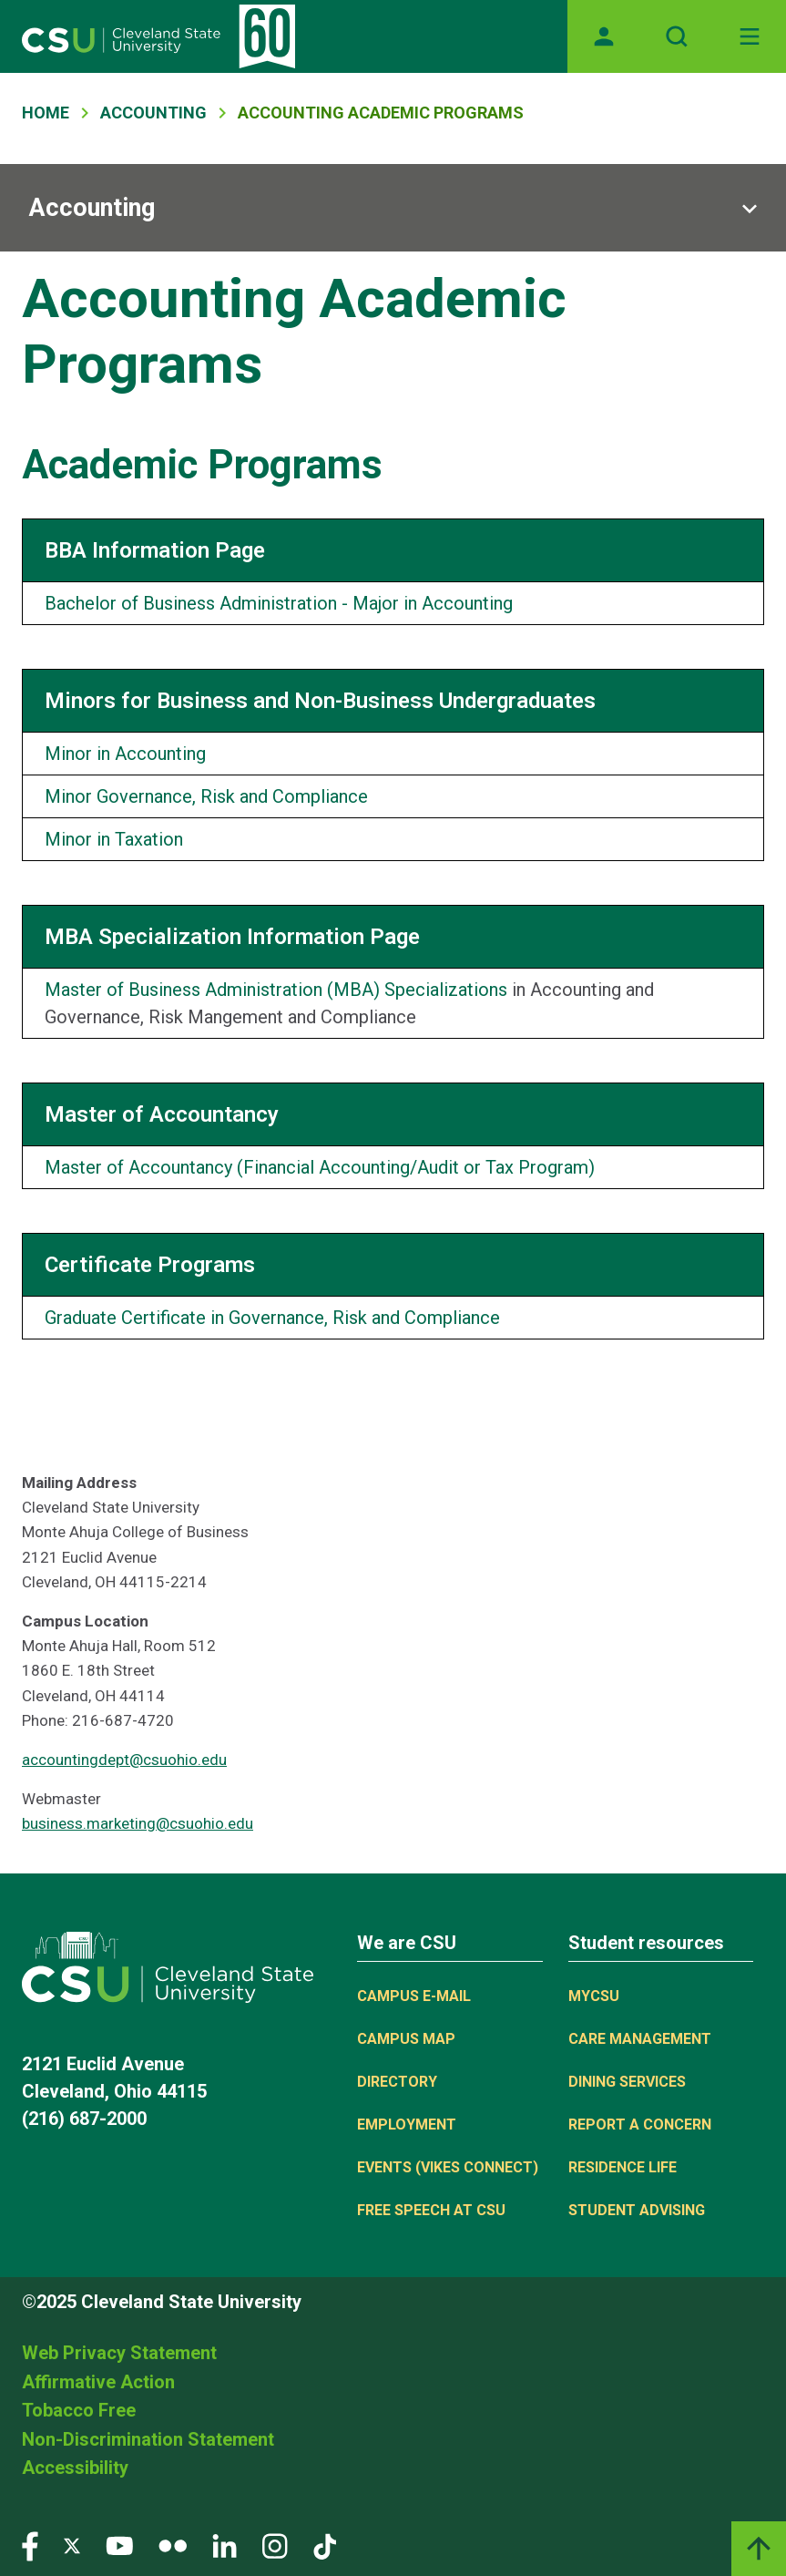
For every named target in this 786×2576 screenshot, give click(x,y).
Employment (406, 2124)
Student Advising (636, 2210)
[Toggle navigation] (749, 36)
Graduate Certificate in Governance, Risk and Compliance (272, 1318)
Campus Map (406, 2038)
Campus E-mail (414, 1996)
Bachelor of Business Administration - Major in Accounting (279, 603)
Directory (397, 2081)
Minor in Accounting (125, 754)
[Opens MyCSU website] (603, 36)
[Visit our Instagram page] (275, 2544)
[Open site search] (676, 36)
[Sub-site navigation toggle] (393, 207)
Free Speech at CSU (431, 2210)
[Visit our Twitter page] (72, 2544)
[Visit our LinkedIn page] (224, 2544)
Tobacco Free (79, 2410)
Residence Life (622, 2167)
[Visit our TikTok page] (324, 2544)
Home (45, 112)
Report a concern (639, 2124)
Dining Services (627, 2081)
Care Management (639, 2038)
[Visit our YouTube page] (119, 2544)
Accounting (153, 112)
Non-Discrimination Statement (148, 2439)
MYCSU (593, 1996)
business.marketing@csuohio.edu (137, 1823)
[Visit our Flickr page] (172, 2544)
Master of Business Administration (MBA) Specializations (276, 990)
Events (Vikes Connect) (447, 2167)
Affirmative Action (98, 2382)
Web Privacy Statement (119, 2353)
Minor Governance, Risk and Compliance (206, 796)
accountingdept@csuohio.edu (124, 1759)
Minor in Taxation (114, 839)
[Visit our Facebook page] (30, 2544)
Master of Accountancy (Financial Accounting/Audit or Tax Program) (320, 1167)
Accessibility (75, 2468)
